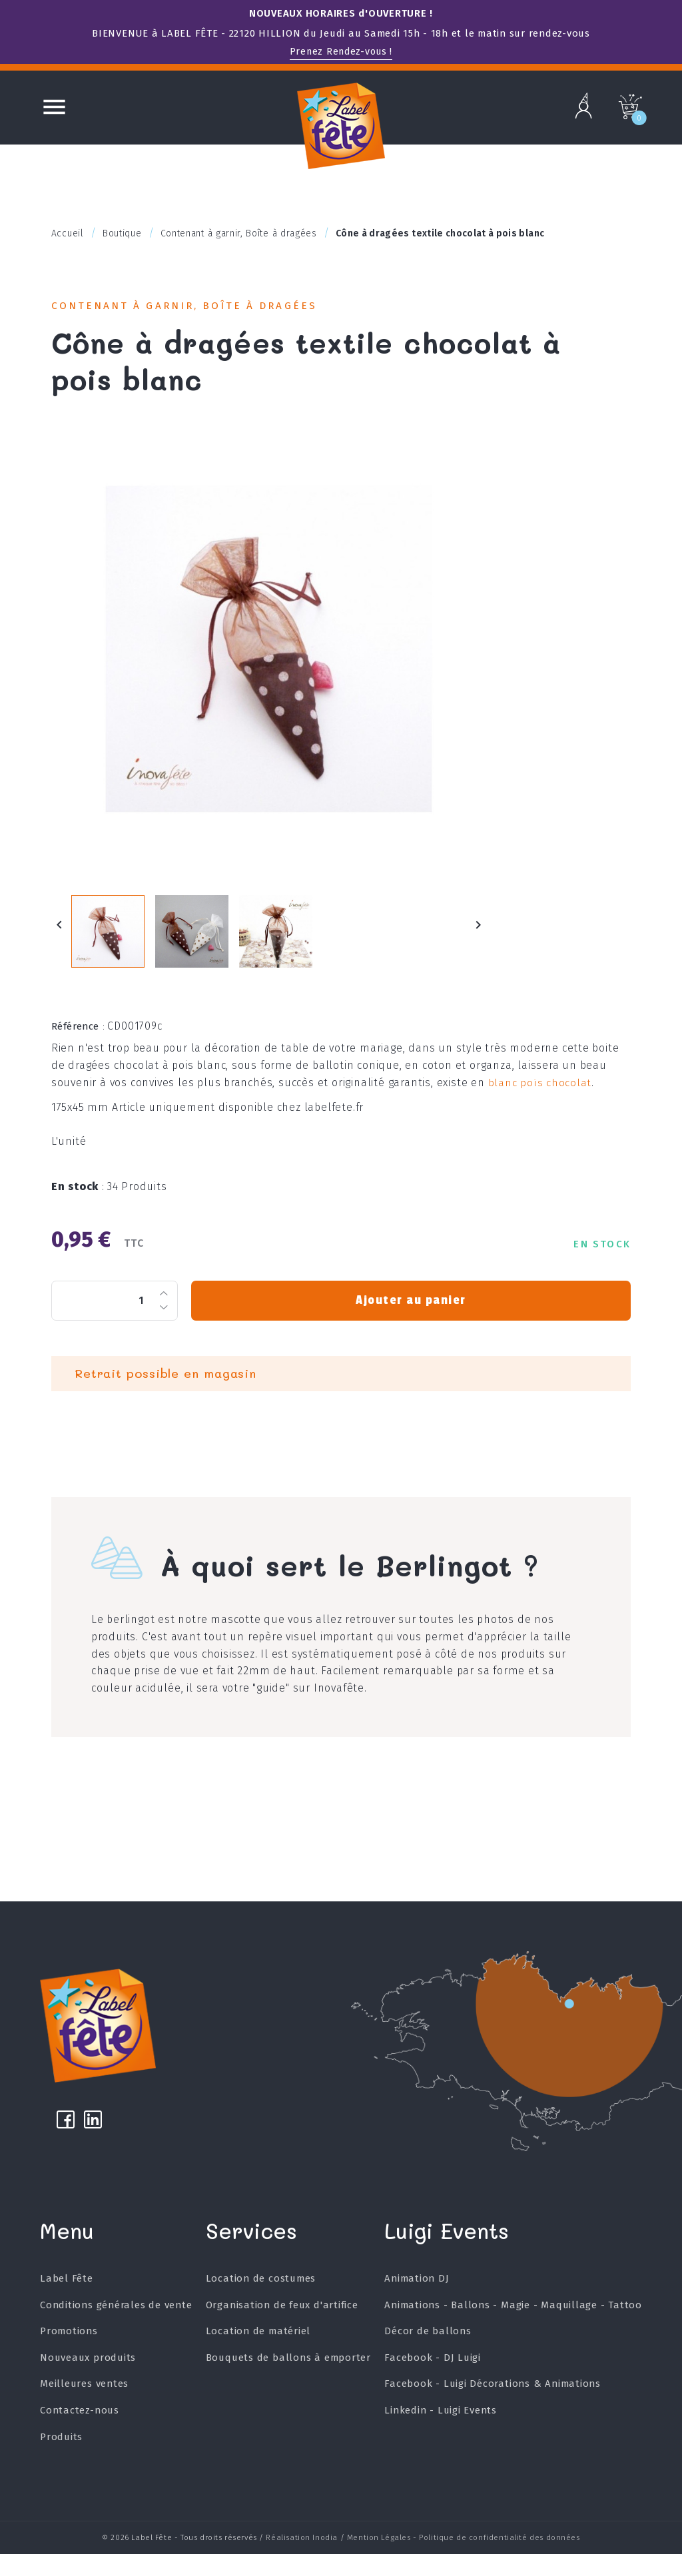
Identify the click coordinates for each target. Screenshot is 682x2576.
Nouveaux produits (88, 2384)
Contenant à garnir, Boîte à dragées (197, 307)
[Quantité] (114, 1316)
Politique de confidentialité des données (499, 2561)
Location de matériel (257, 2358)
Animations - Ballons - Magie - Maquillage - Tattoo (513, 2331)
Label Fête (66, 2305)
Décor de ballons (427, 2358)
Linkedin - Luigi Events (440, 2437)
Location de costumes (260, 2305)
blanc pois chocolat (539, 1098)
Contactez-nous (79, 2437)
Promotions (69, 2358)
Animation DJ (416, 2305)
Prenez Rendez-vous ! (341, 51)
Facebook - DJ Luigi (432, 2384)
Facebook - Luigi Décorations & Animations (492, 2410)
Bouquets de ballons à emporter (288, 2384)
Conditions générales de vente (116, 2331)
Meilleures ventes (84, 2410)
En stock (78, 1202)
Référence (78, 1042)
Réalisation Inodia (302, 2561)
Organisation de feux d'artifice (281, 2331)
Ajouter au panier (411, 1316)
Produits (61, 2463)
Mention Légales (379, 2561)
